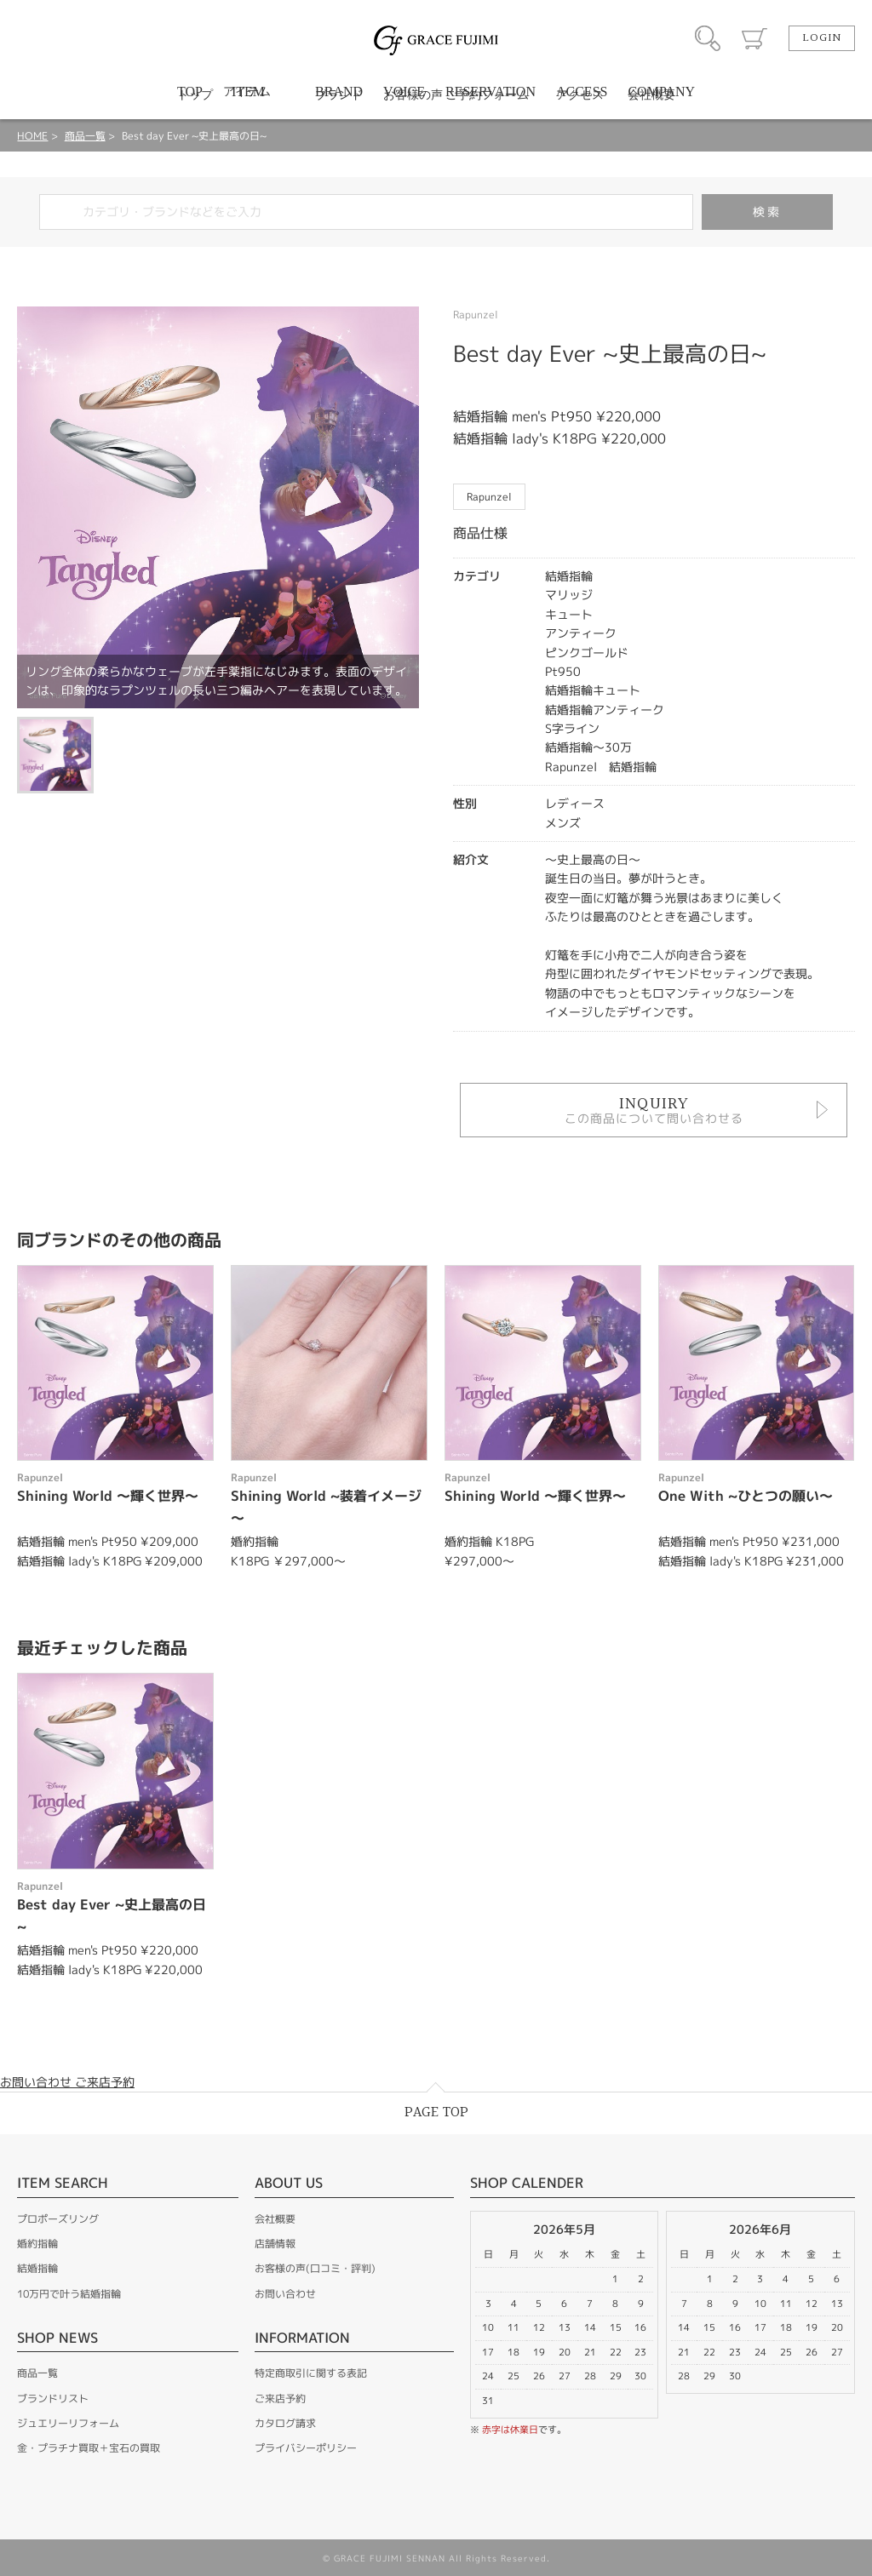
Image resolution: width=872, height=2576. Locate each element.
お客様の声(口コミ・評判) (315, 2268)
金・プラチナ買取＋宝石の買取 (88, 2448)
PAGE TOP (436, 2112)
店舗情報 (275, 2243)
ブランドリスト (53, 2398)
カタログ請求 (285, 2423)
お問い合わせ (285, 2294)
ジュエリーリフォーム (68, 2423)
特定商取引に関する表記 (311, 2373)
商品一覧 (85, 136)
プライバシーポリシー (306, 2448)
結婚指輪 (37, 2268)
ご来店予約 (280, 2398)
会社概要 (275, 2219)
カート (754, 38)
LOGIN (821, 38)
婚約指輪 (37, 2243)
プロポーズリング (58, 2219)
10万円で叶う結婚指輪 (69, 2294)
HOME (32, 136)
